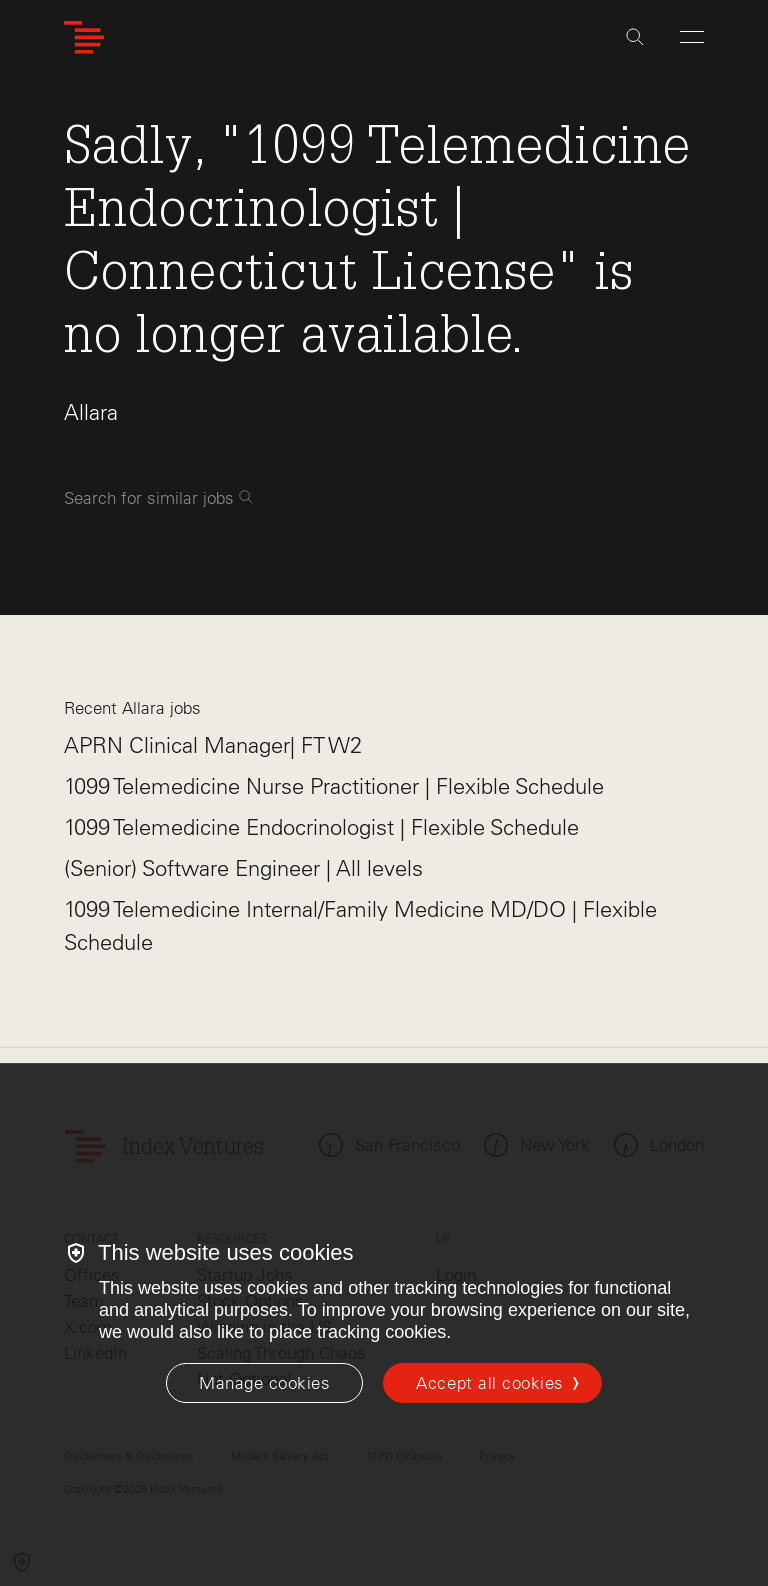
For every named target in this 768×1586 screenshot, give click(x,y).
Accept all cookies (489, 1383)
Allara (91, 412)
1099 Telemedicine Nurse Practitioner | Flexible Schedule (334, 786)
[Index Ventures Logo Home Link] (84, 37)
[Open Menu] (692, 37)
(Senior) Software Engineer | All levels (243, 868)
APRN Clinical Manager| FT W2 (213, 745)
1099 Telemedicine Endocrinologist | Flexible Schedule (321, 827)
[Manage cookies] (264, 1383)
